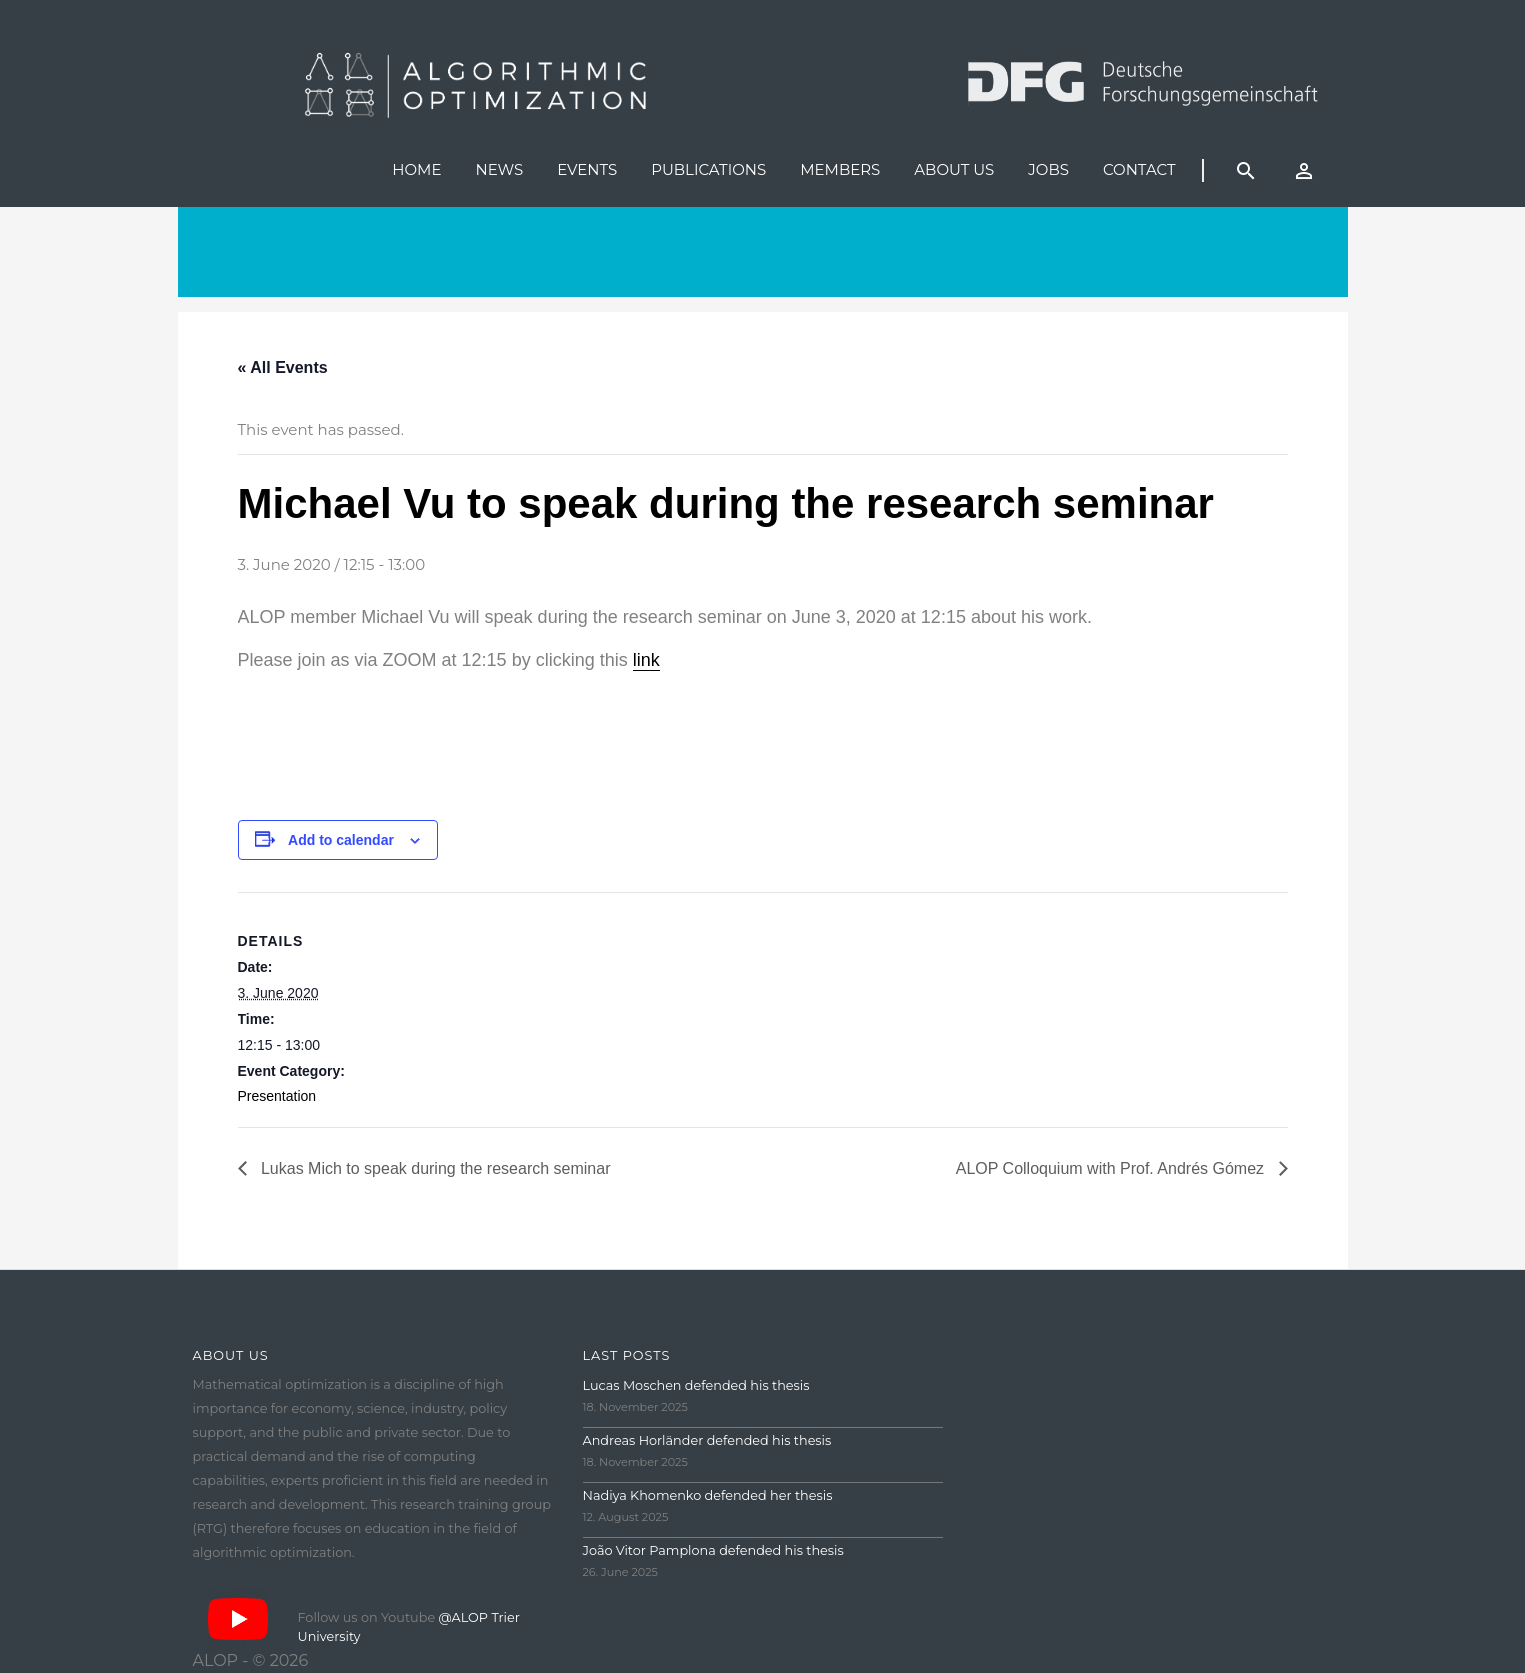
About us (954, 169)
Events (587, 169)
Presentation (277, 1096)
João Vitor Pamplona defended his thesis (713, 1550)
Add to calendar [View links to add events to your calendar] (341, 840)
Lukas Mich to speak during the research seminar (434, 1168)
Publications (708, 169)
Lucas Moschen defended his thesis (696, 1385)
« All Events (283, 367)
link (646, 660)
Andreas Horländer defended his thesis (707, 1440)
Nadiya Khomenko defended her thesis (708, 1495)
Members (840, 169)
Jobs (1048, 169)
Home (416, 169)
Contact (1139, 169)
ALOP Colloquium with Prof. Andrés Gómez (1112, 1168)
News (499, 169)
